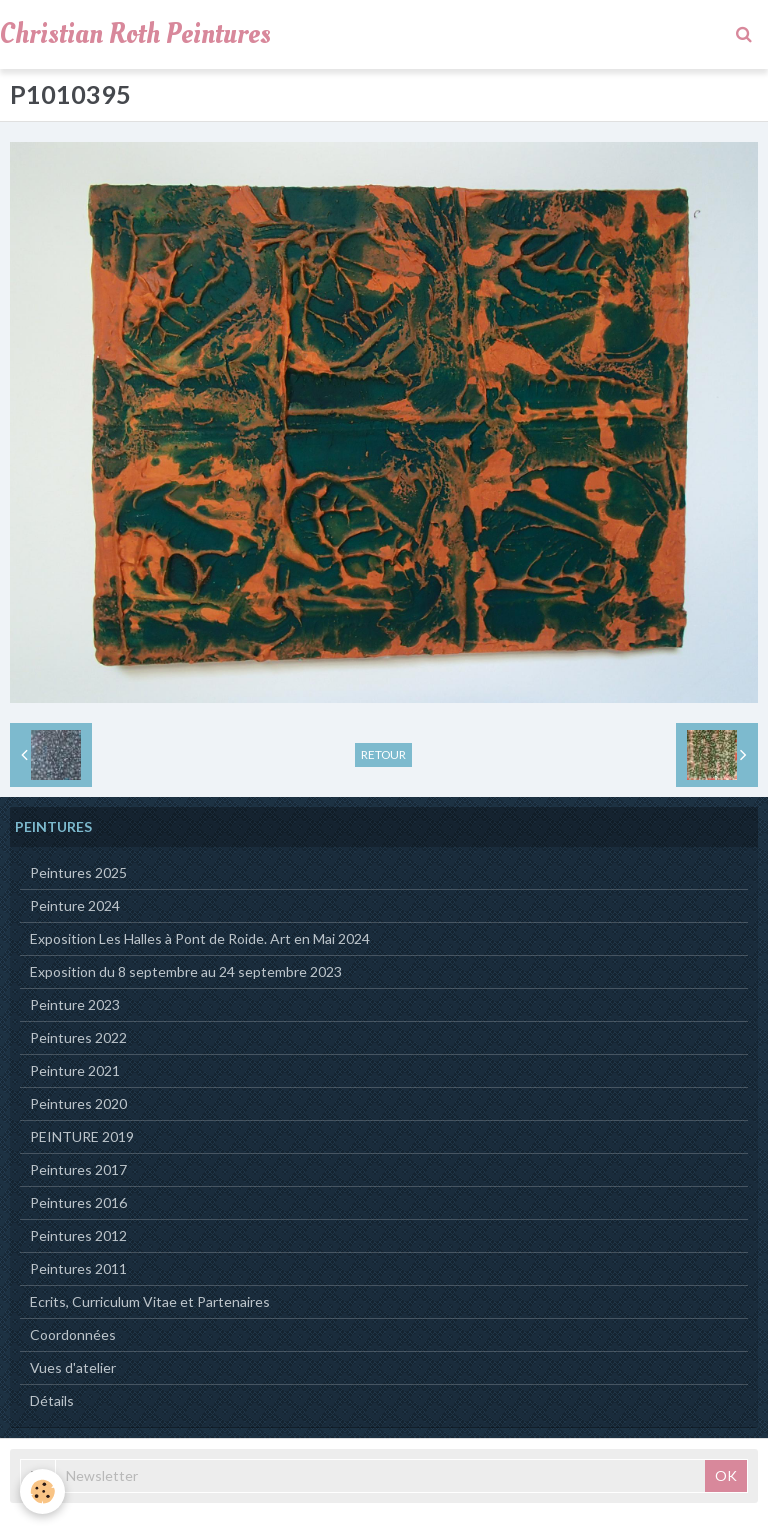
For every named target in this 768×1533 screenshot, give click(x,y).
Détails (52, 1400)
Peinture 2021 (75, 1070)
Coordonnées (73, 1334)
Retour (383, 754)
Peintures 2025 (78, 872)
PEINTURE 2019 (82, 1136)
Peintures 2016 (78, 1202)
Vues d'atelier (73, 1367)
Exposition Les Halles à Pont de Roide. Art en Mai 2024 (200, 938)
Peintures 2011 (78, 1268)
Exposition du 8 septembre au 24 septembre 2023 (186, 971)
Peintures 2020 (78, 1103)
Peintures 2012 (78, 1235)
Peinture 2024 (75, 905)
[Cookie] (42, 1491)
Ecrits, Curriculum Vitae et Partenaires (150, 1301)
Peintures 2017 (78, 1169)
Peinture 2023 (75, 1004)
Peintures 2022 (78, 1037)
